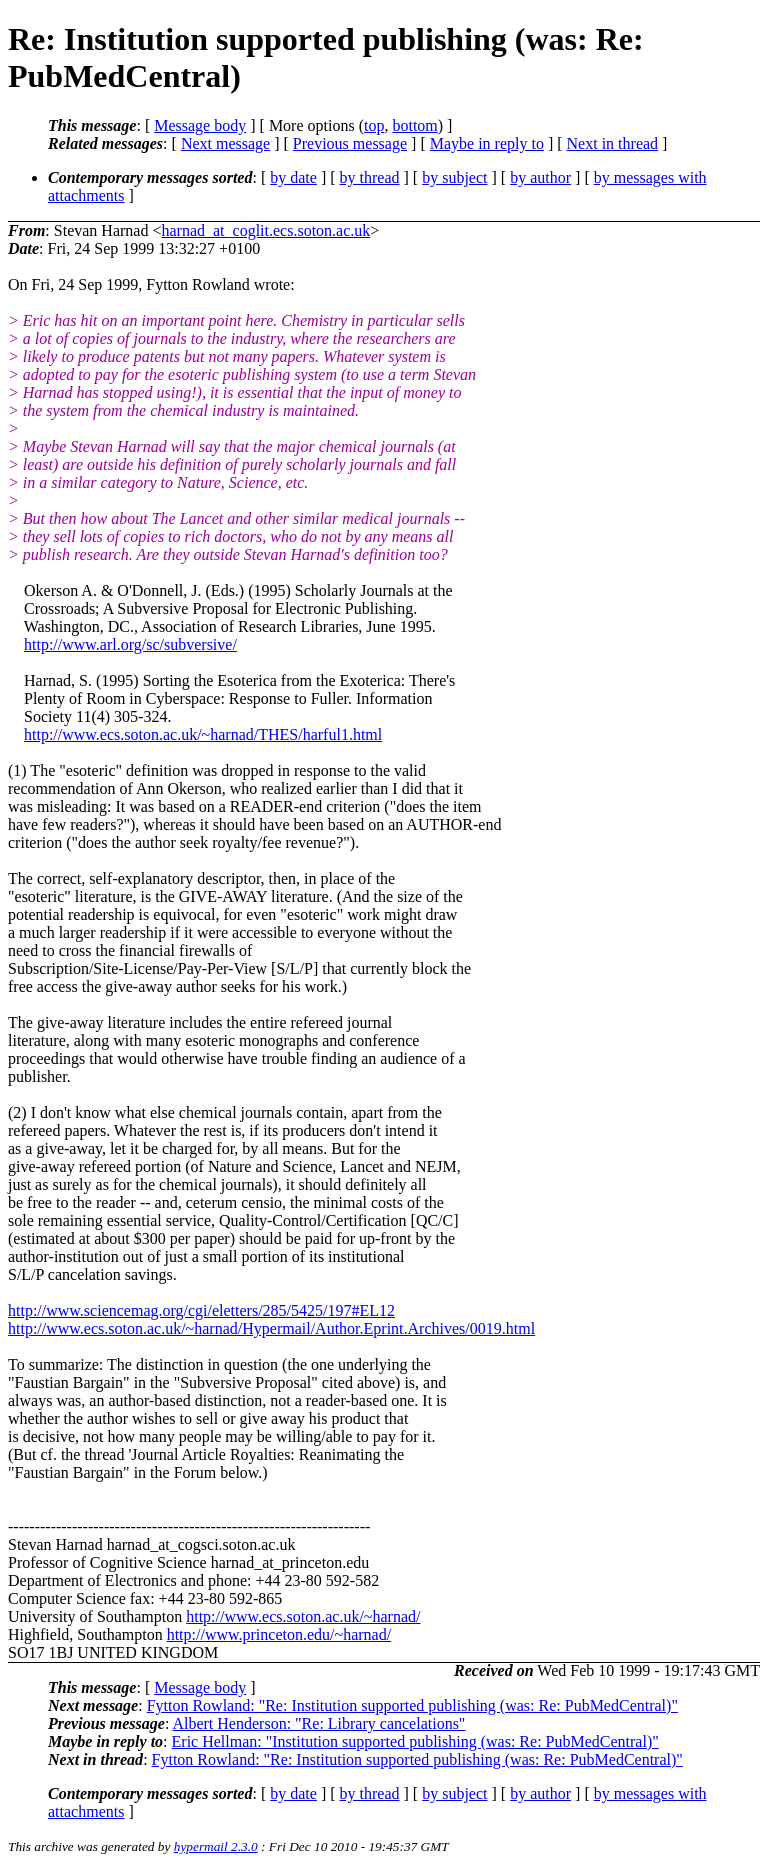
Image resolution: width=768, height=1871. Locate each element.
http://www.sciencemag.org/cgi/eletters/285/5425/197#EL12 (201, 1310)
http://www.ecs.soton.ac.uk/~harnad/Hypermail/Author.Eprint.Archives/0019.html (271, 1328)
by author (540, 177)
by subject (454, 177)
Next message (225, 143)
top (374, 125)
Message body (200, 125)
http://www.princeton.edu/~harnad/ (279, 1634)
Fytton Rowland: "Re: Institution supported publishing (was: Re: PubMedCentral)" (412, 1705)
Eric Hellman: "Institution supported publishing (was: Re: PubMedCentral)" (415, 1741)
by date (293, 177)
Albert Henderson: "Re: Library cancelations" (318, 1723)
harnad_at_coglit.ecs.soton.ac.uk (265, 230)
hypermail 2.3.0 (216, 1846)
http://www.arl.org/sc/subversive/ (130, 644)
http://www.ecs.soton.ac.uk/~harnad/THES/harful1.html (203, 734)
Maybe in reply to (487, 143)
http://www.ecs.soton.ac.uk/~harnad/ (303, 1616)
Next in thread (613, 143)
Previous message (350, 143)
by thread (370, 177)
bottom (414, 125)
